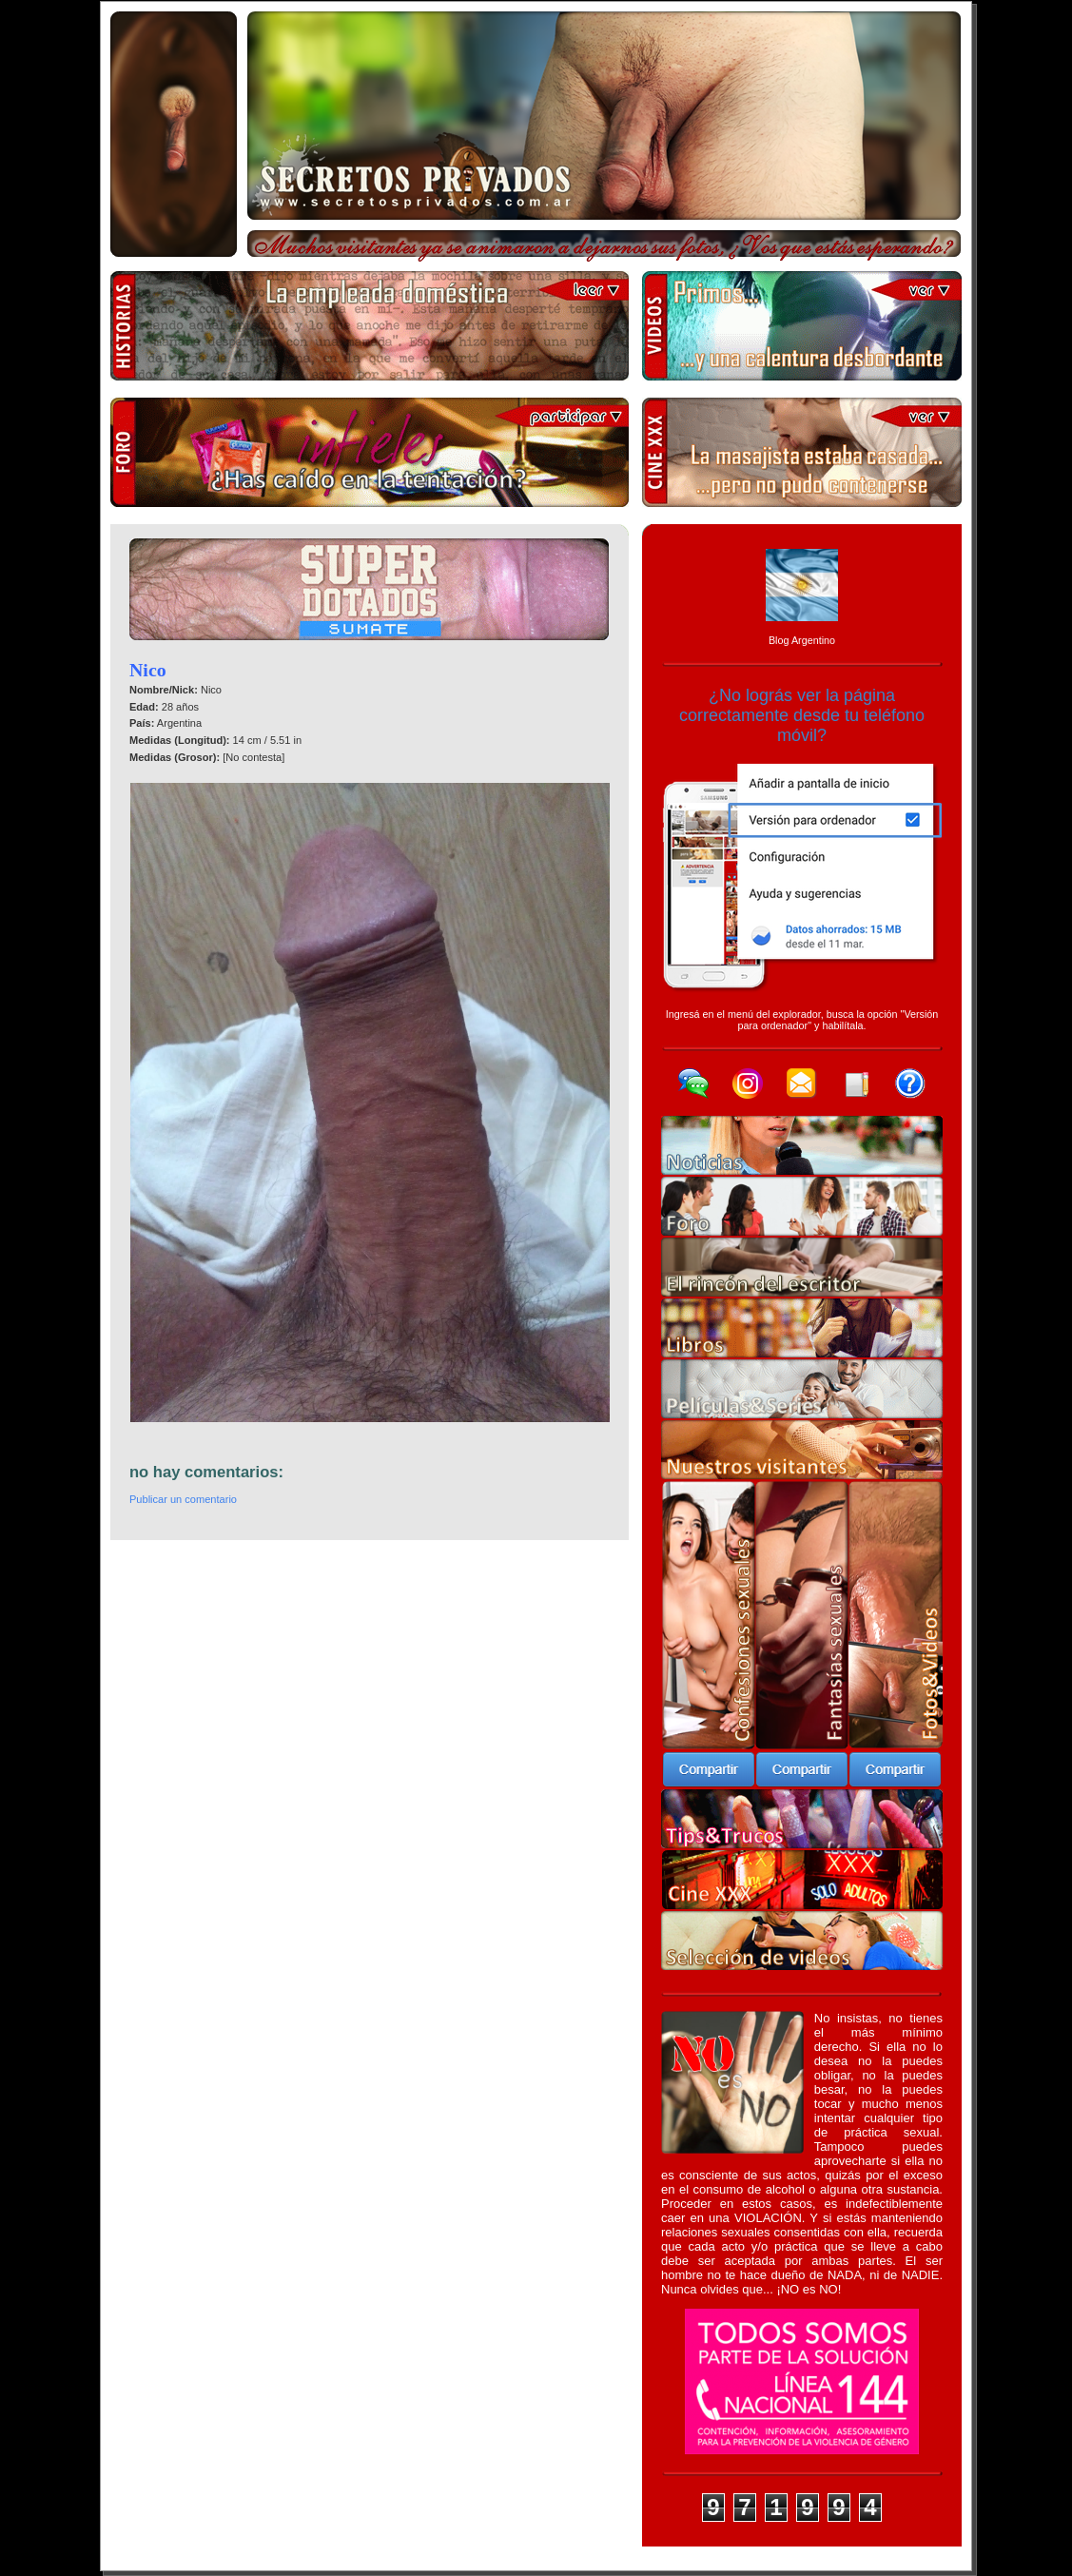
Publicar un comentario (183, 1499)
